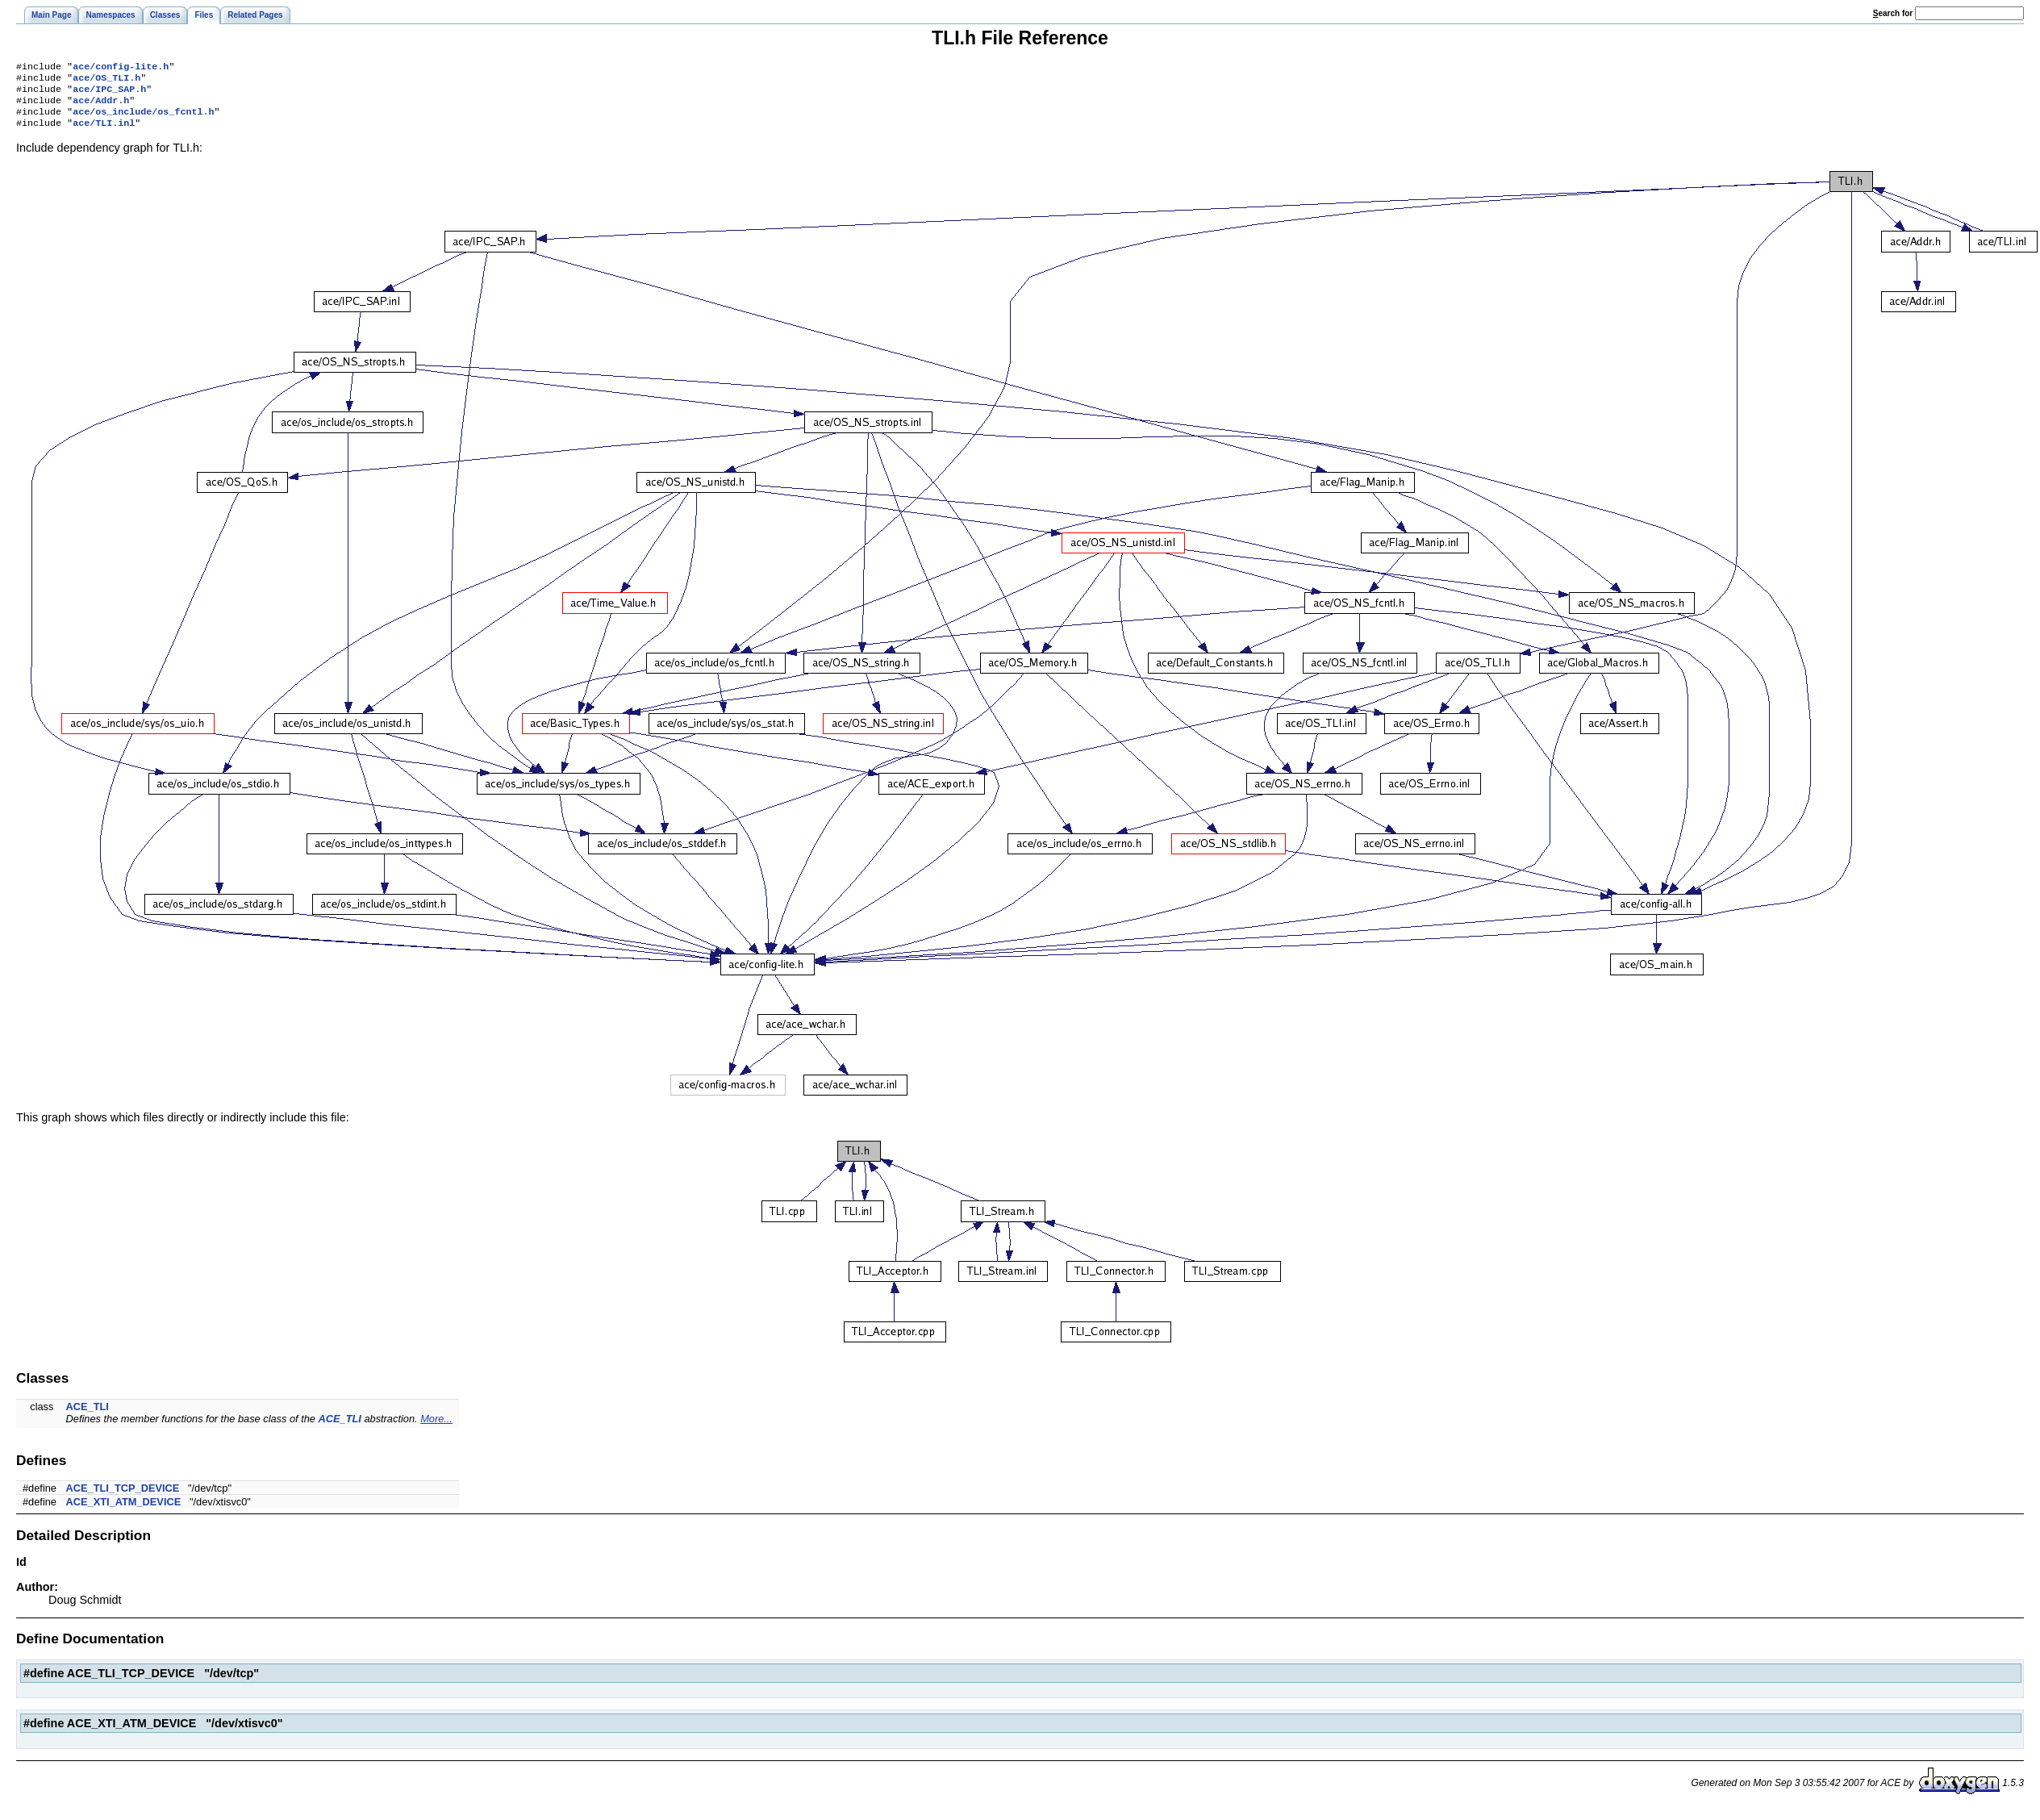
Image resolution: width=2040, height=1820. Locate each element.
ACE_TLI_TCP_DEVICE (123, 1498)
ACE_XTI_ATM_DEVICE (123, 1511)
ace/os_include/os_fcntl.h (143, 119)
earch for (1893, 13)
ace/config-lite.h (121, 67)
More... (436, 1428)
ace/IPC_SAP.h (109, 93)
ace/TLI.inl (104, 132)
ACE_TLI (87, 1416)
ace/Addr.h (101, 106)
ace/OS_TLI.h (106, 80)
